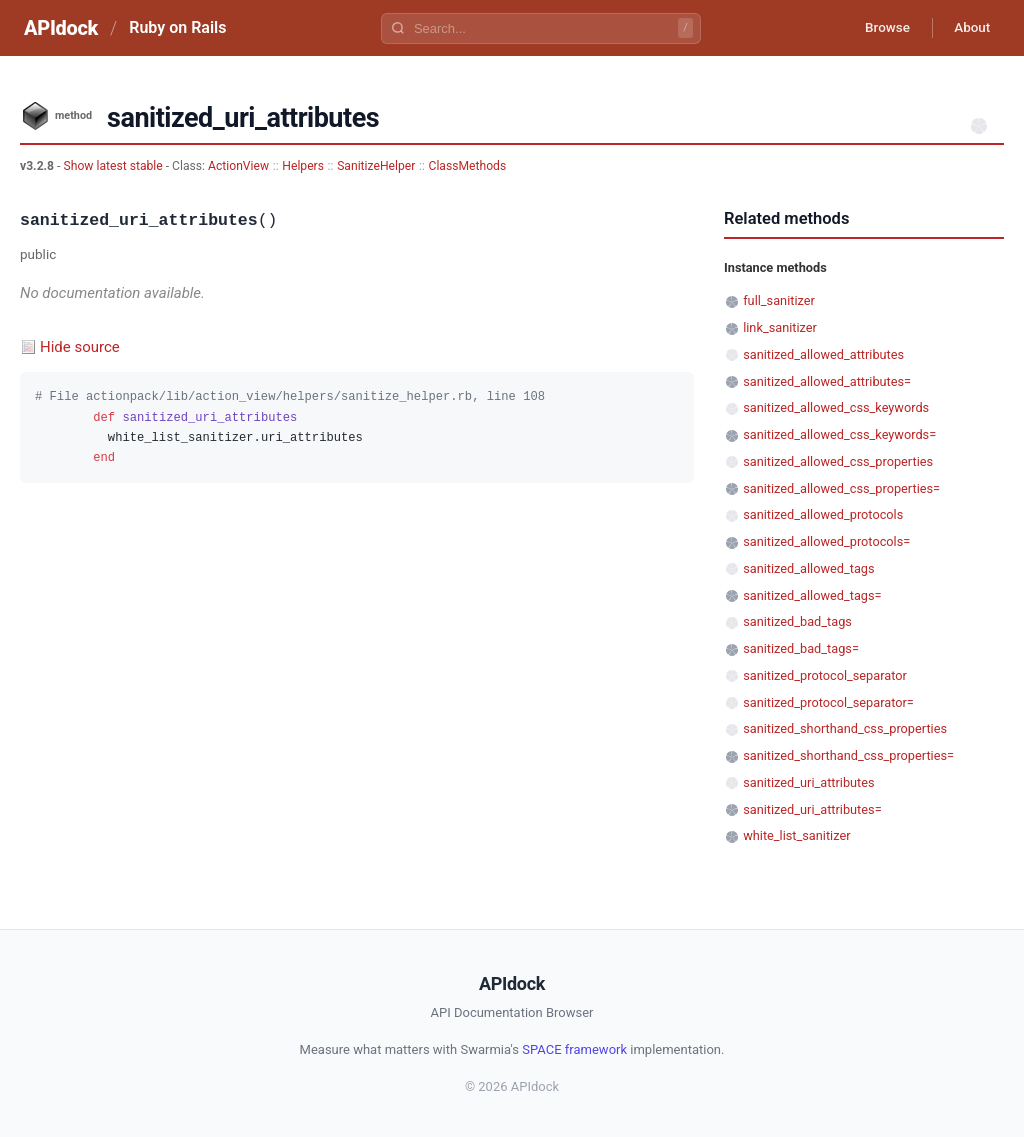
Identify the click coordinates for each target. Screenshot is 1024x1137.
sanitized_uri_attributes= (812, 809)
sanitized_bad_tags (797, 621)
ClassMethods (468, 166)
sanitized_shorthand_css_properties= (848, 755)
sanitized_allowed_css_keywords (836, 407)
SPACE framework (574, 1049)
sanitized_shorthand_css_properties (845, 728)
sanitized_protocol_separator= (828, 702)
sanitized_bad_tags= (801, 648)
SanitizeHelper (376, 166)
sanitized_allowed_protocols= (826, 541)
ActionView (238, 166)
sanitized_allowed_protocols (823, 514)
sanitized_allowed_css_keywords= (839, 434)
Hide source (80, 347)
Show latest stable (114, 166)
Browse (878, 28)
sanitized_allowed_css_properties (838, 461)
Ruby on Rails (177, 27)
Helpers (303, 166)
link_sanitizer (780, 327)
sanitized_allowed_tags (808, 568)
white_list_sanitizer (796, 835)
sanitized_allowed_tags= (812, 595)
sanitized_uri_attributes (808, 782)
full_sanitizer (779, 300)
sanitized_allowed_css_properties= (841, 488)
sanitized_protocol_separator (825, 675)
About (969, 28)
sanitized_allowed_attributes (823, 354)
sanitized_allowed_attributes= (827, 381)
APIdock (61, 28)
